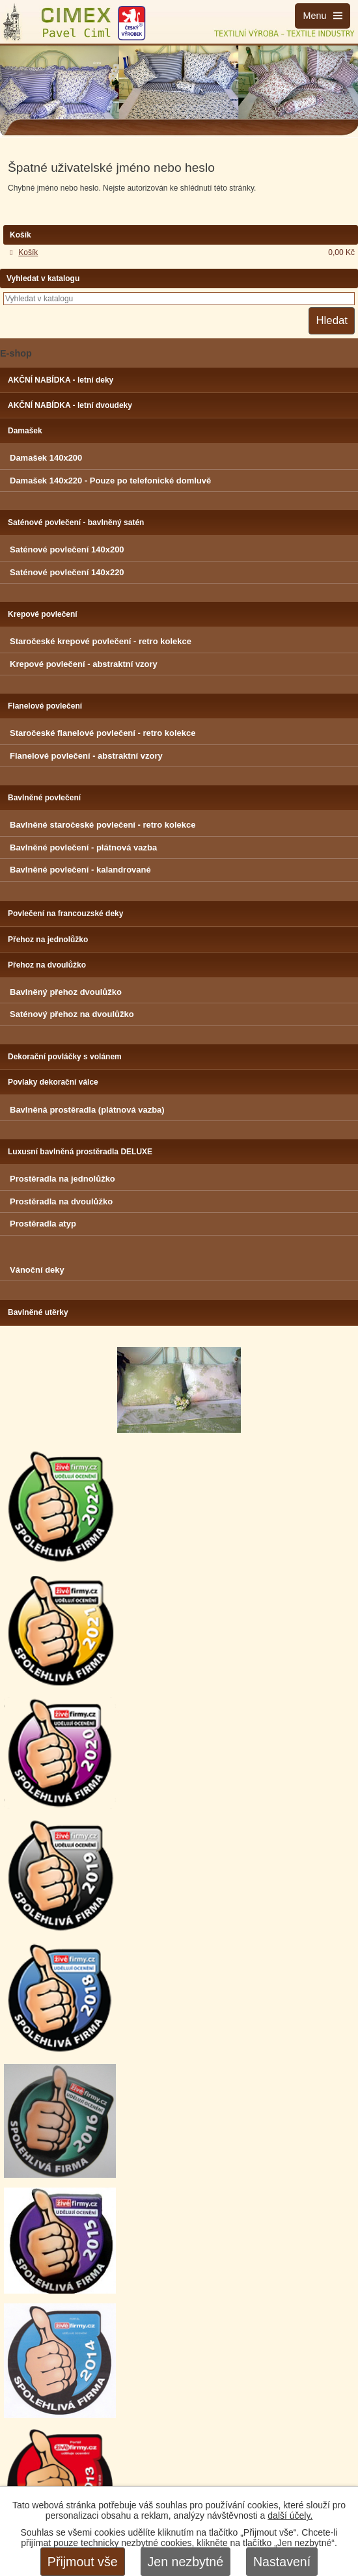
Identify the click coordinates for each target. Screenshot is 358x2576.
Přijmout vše (83, 2562)
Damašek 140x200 (46, 458)
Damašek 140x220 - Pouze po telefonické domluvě (110, 480)
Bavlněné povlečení (44, 797)
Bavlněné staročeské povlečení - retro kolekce (102, 825)
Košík (28, 252)
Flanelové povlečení (45, 706)
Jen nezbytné (186, 2562)
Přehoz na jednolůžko (48, 939)
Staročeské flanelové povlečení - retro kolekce (102, 733)
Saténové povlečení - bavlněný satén (76, 522)
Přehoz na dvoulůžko (47, 964)
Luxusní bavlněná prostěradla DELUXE (80, 1151)
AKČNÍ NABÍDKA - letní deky (60, 380)
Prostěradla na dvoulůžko (61, 1201)
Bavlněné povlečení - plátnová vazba (83, 847)
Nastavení (281, 2562)
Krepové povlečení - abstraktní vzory (84, 664)
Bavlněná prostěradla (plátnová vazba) (87, 1110)
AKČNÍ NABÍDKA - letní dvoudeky (70, 405)
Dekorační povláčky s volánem (65, 1056)
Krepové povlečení (42, 614)
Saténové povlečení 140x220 (67, 572)
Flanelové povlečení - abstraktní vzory (86, 756)
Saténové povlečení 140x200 (67, 549)
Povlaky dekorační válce (53, 1082)
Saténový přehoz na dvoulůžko (72, 1014)
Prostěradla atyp (43, 1223)
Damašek (25, 430)
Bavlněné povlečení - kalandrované (80, 869)
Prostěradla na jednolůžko (62, 1179)
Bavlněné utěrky (38, 1312)
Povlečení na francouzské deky (65, 913)
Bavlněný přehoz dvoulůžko (66, 992)
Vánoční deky (37, 1270)
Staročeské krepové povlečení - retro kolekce (100, 641)
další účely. (290, 2515)
